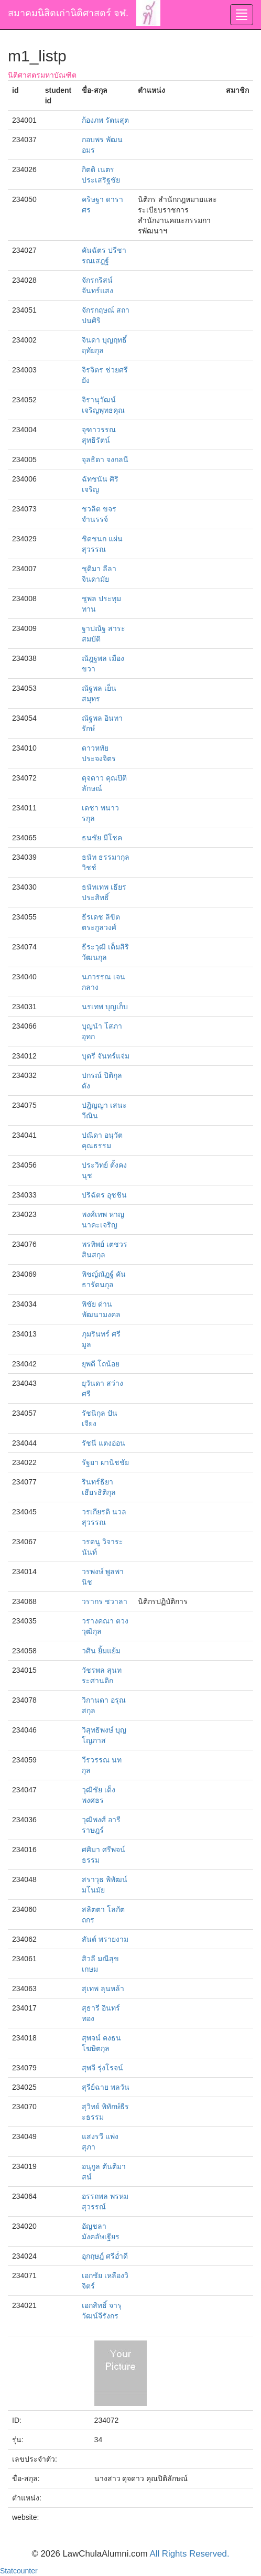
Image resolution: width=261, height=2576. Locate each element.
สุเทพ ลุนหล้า (103, 1988)
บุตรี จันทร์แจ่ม (105, 1056)
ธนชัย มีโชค (102, 837)
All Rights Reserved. (190, 2554)
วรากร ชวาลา (104, 1601)
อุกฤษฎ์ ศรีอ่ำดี (105, 2256)
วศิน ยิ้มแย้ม (101, 1651)
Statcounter (19, 2571)
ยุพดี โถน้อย (100, 1364)
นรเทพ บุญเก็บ (105, 1006)
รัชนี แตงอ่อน (103, 1443)
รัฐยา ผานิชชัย (105, 1462)
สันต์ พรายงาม (105, 1939)
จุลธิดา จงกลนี (105, 459)
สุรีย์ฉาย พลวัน (105, 2087)
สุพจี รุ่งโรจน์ (102, 2068)
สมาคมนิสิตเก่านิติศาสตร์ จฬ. (68, 13)
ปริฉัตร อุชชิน (104, 1195)
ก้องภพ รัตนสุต (105, 120)
